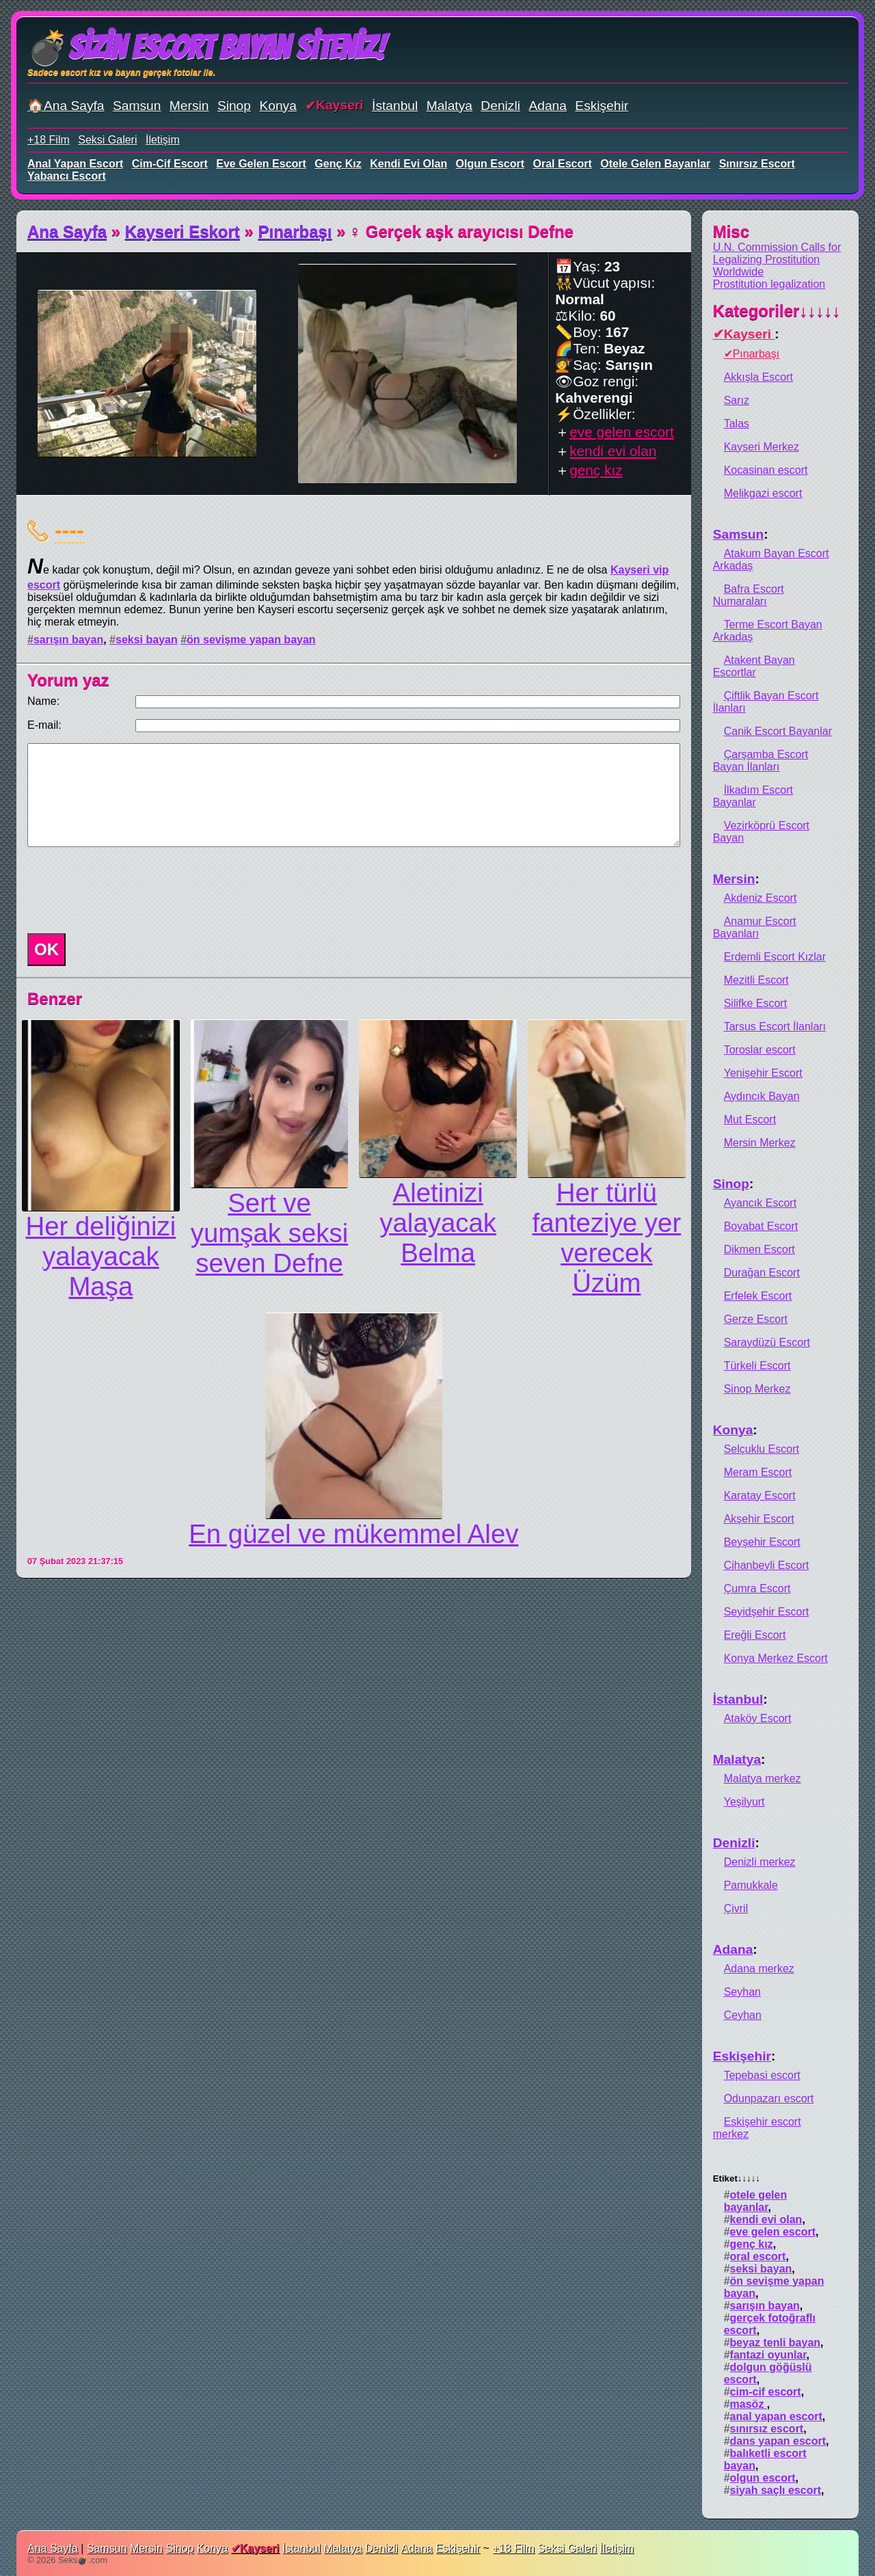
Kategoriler (777, 310)
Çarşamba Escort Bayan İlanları (761, 761)
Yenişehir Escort (763, 1073)
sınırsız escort (757, 164)
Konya (277, 105)
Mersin (189, 105)
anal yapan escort (75, 164)
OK (46, 949)
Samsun (137, 105)
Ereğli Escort (755, 1635)
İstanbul (395, 105)
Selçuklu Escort (761, 1449)
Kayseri (339, 105)
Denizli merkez (760, 1862)
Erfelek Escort (758, 1296)
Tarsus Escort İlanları (775, 1026)
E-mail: (44, 725)
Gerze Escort (756, 1319)
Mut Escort (750, 1119)
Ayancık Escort (760, 1203)
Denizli (500, 105)
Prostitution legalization (769, 284)
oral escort (562, 164)
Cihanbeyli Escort (766, 1565)
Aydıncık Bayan (762, 1096)
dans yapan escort (778, 2441)
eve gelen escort (261, 164)
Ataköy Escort (758, 1718)
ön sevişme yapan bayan (251, 639)
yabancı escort (66, 176)
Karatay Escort (760, 1495)
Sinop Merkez (757, 1389)
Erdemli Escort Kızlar (775, 957)
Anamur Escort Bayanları (754, 927)
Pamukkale (751, 1885)
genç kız (337, 164)
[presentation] (126, 890)
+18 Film (48, 140)
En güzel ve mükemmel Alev (353, 1533)
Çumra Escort (757, 1588)
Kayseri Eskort (182, 231)
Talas (736, 423)
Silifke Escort (755, 1003)
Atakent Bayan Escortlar (754, 666)
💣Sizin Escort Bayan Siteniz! (206, 47)
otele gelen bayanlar (655, 164)
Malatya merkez (762, 1778)
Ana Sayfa (67, 231)
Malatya (449, 105)
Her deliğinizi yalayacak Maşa (100, 1256)
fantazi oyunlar (768, 2355)
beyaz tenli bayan (775, 2342)
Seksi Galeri (107, 140)
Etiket (736, 2178)
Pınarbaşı (295, 231)
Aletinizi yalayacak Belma (437, 1222)
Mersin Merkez (760, 1143)
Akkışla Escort (758, 377)
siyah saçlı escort (775, 2490)
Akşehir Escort (759, 1519)
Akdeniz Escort (760, 898)
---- (69, 530)
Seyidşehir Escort (766, 1612)
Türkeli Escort (757, 1365)
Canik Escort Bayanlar (778, 731)
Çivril (736, 1908)
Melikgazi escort (763, 493)
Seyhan (742, 1992)
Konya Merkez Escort (776, 1658)
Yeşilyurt (744, 1802)
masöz (748, 2404)
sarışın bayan (68, 639)
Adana (547, 105)
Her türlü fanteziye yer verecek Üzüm (607, 1238)
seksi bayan (147, 639)
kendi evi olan (408, 164)
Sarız (736, 400)
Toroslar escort (760, 1050)
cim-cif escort (170, 164)
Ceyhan (743, 2015)
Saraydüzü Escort (767, 1342)
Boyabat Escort (761, 1226)
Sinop (234, 105)
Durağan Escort (762, 1272)
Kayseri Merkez (761, 447)
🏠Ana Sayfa (66, 105)
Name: (43, 701)
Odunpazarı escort (769, 2098)
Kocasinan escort (766, 470)
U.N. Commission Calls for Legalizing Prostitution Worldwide (777, 259)
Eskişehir (601, 105)
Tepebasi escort (762, 2075)
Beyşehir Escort (762, 1542)
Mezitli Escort (756, 980)
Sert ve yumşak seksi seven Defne (269, 1233)
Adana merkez (759, 1968)
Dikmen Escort (759, 1249)
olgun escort (490, 164)
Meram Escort (758, 1472)
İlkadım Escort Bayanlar (753, 796)
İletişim (163, 140)
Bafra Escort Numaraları (748, 595)
